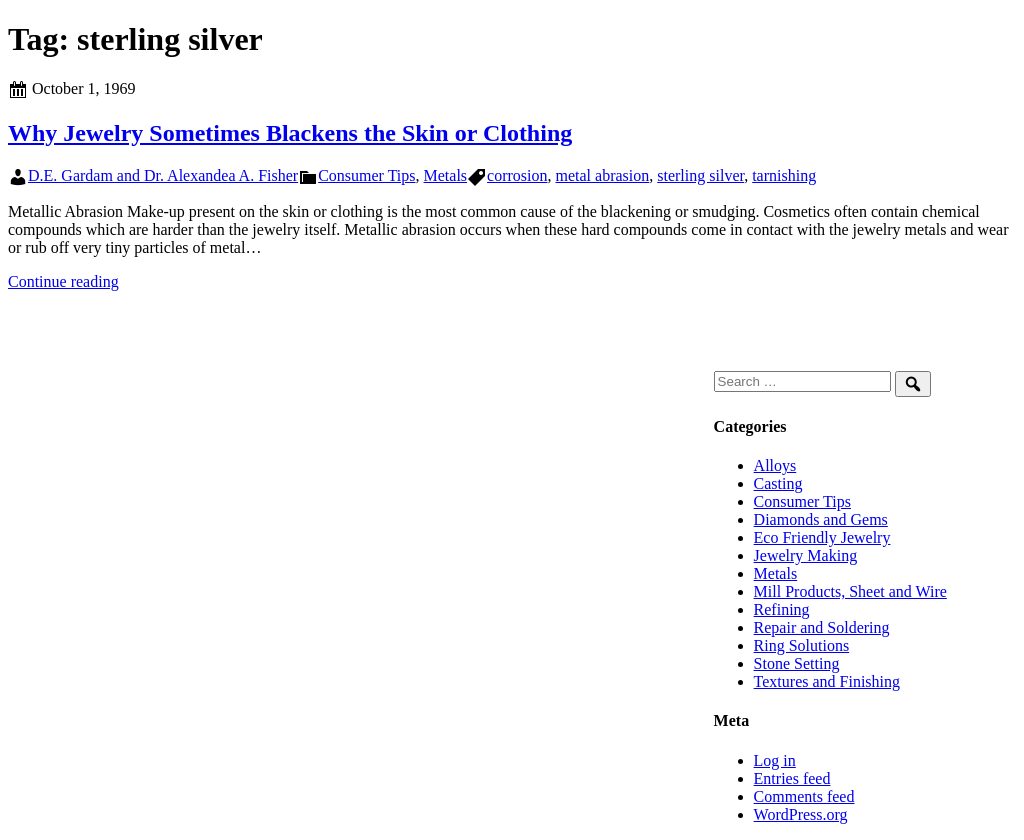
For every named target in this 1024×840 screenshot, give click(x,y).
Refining (782, 609)
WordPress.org (801, 814)
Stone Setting (797, 663)
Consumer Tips (366, 175)
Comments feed (804, 796)
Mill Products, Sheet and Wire (850, 591)
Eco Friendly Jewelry (822, 537)
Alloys (775, 465)
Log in (775, 760)
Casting (778, 483)
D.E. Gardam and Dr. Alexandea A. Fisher (163, 175)
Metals (446, 175)
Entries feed (792, 778)
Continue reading (63, 281)
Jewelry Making (806, 555)
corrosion (517, 175)
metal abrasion (603, 175)
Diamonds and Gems (821, 519)
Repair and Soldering (822, 627)
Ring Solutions (802, 645)
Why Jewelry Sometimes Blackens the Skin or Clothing (290, 133)
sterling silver (700, 175)
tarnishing (784, 175)
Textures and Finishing (827, 681)
